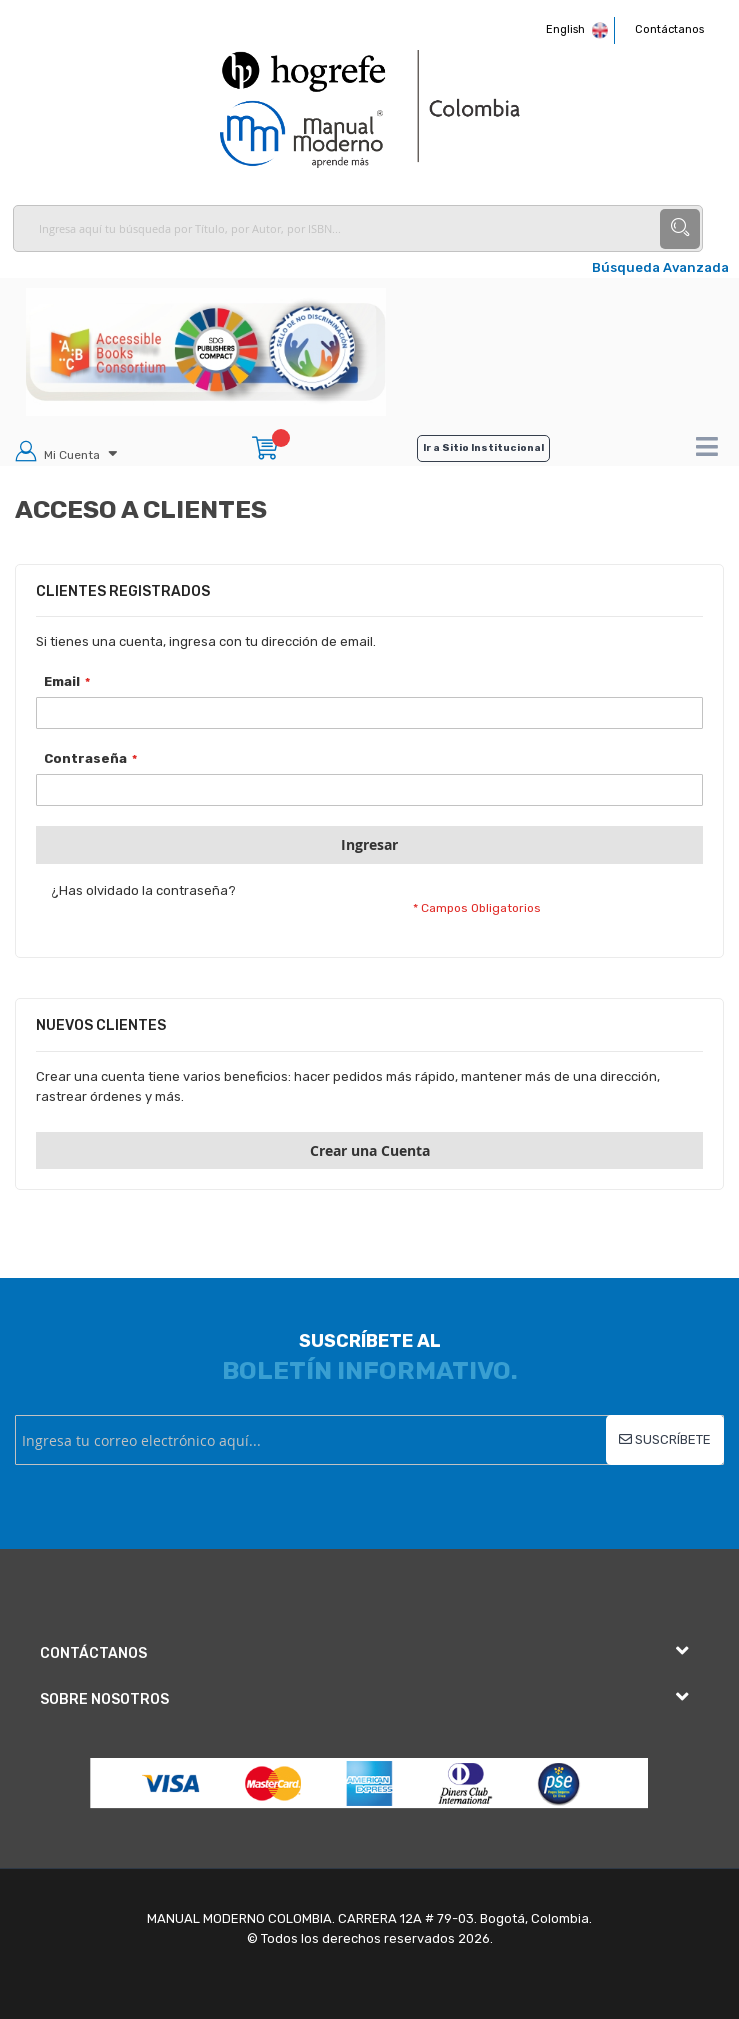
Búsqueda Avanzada (660, 267)
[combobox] (358, 228)
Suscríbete (671, 1439)
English (570, 29)
